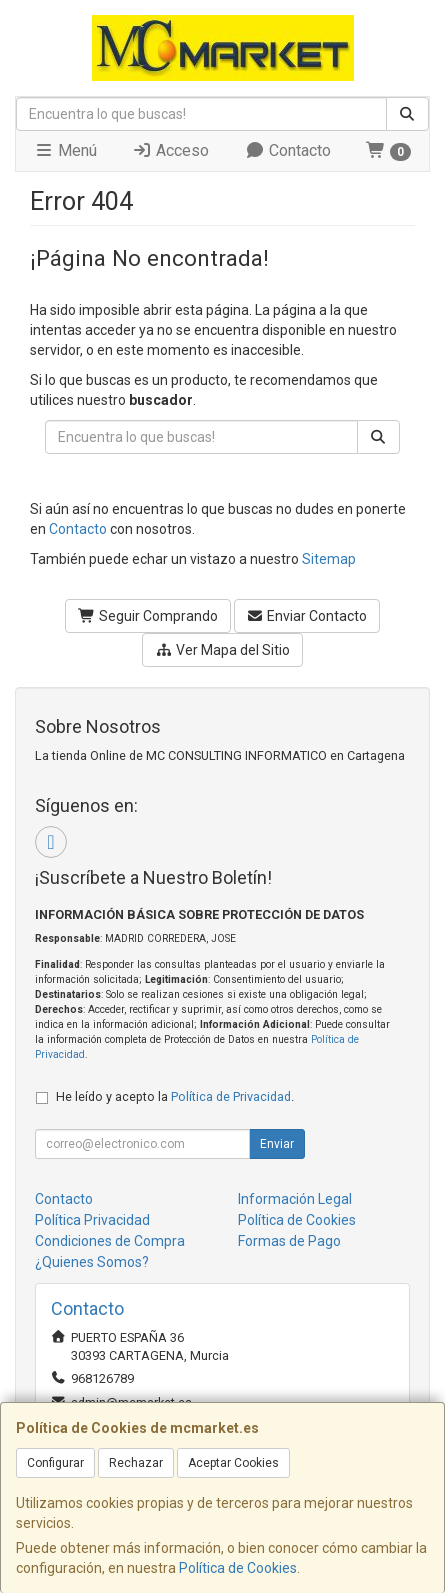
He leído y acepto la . (175, 1096)
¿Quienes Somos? (92, 1262)
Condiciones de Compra (110, 1241)
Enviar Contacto (307, 616)
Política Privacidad (92, 1220)
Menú (65, 150)
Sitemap (329, 559)
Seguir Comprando (148, 616)
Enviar (277, 1144)
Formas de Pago (289, 1241)
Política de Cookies (238, 1568)
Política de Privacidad (231, 1096)
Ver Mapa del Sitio (222, 650)
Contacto (288, 150)
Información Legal (295, 1199)
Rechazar (136, 1463)
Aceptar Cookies (233, 1463)
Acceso (170, 150)
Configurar (55, 1463)
